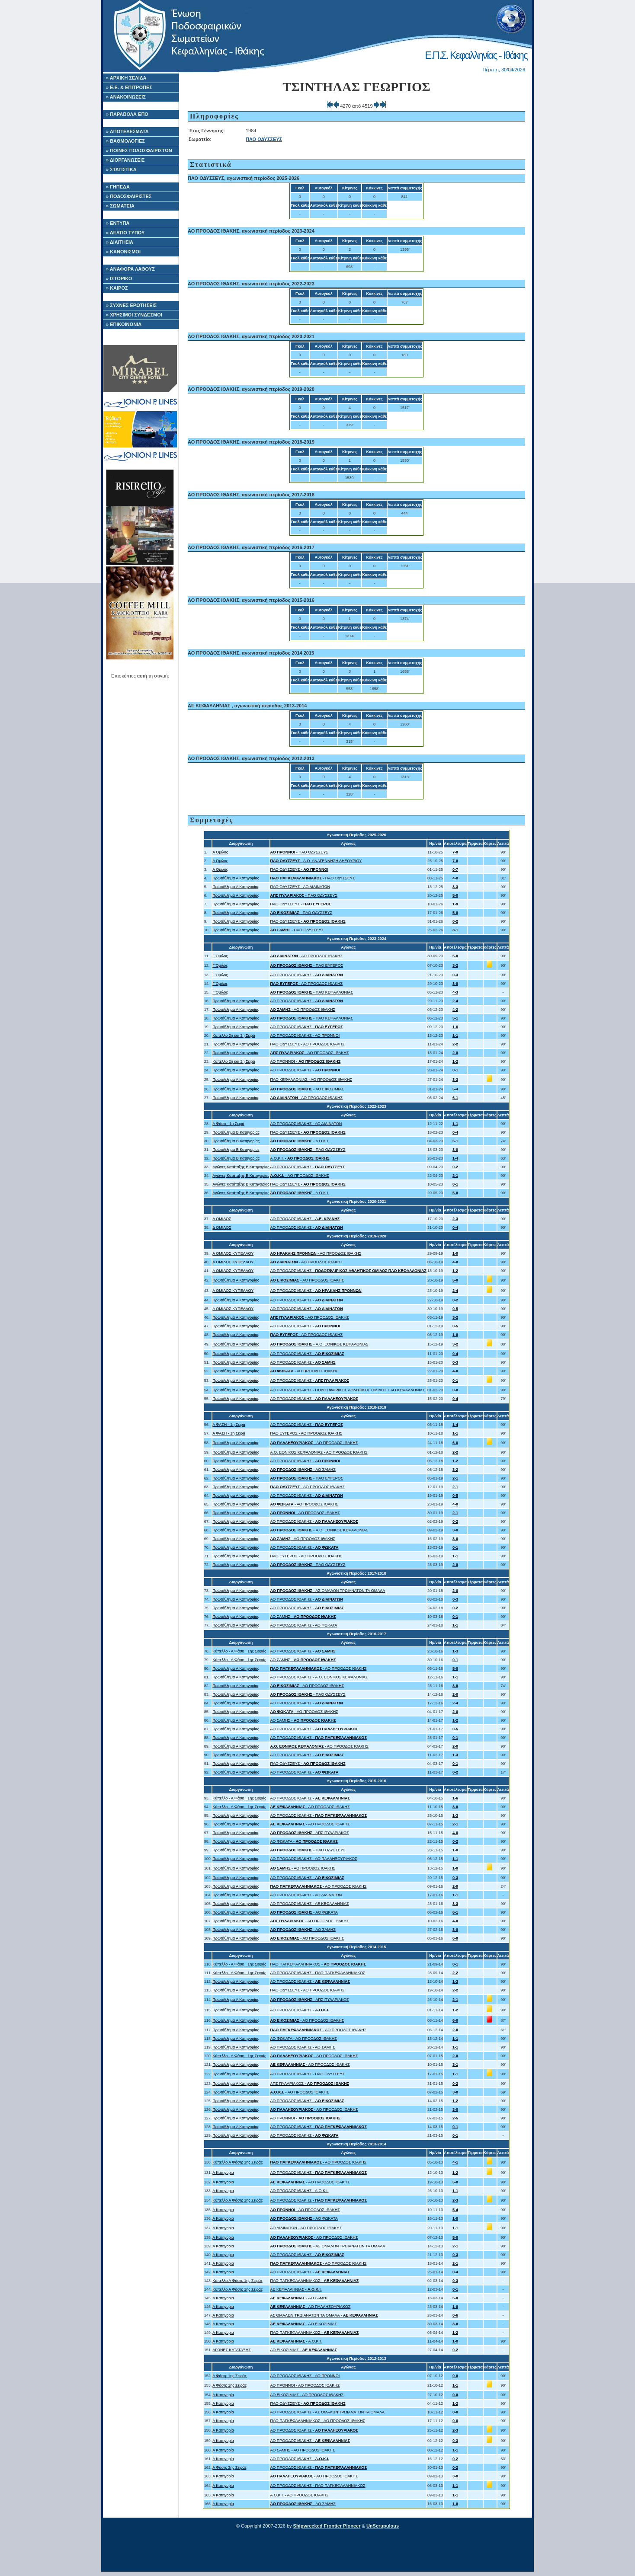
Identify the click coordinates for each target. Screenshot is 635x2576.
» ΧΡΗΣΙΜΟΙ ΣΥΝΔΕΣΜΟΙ (134, 314)
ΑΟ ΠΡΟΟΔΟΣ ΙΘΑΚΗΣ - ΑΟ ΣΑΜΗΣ (302, 2047)
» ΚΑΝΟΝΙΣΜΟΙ (123, 251)
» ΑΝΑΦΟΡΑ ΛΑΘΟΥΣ (130, 269)
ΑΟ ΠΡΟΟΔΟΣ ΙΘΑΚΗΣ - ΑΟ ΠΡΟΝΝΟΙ (305, 1035)
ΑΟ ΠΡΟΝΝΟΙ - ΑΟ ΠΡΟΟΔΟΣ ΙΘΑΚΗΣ (305, 2385)
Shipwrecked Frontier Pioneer (327, 2525)
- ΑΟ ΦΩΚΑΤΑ (304, 1912)
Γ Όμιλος (220, 956)
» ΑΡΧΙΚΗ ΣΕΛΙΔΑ (126, 77)
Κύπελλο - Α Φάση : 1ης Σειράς (239, 1651)
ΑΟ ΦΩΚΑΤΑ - (304, 1841)
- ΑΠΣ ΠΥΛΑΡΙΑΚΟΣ (309, 1833)
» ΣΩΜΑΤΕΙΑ (120, 205)
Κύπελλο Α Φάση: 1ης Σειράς (237, 2162)
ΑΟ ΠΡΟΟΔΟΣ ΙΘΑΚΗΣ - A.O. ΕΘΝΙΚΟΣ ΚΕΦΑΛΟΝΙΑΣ (319, 1677)
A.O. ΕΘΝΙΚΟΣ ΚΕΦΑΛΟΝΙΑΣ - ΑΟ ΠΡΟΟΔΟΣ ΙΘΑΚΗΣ (319, 1452)
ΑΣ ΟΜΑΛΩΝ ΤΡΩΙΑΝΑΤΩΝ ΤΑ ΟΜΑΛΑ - (324, 2315)
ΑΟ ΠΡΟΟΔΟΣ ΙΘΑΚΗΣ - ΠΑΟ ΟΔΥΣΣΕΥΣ (307, 2074)
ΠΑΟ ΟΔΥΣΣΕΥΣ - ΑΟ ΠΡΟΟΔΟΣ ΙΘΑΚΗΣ (307, 1044)
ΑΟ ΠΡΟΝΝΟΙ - (305, 1061)
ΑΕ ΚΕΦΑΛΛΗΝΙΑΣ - (296, 2289)
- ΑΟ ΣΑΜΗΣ (303, 1469)
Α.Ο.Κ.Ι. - (300, 1158)
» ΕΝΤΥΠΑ (117, 223)
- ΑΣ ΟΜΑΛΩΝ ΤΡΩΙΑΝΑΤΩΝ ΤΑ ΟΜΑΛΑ (327, 1590)
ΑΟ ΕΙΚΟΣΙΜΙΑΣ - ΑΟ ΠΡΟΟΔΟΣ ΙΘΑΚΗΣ (307, 2395)
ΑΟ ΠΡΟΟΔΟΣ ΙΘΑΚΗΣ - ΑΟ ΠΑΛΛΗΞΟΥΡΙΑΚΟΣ (313, 1859)
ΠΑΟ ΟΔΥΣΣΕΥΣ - (299, 869)
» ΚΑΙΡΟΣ (117, 288)
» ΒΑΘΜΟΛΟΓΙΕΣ (125, 141)
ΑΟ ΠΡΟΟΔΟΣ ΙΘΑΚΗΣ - (306, 975)
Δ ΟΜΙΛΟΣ (221, 1219)
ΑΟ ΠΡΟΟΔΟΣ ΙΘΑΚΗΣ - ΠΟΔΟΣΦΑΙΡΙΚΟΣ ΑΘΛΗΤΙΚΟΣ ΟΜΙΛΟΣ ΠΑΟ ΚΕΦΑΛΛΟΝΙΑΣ (347, 1390)
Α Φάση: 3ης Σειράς (229, 2467)
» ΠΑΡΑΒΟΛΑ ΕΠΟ (127, 114)
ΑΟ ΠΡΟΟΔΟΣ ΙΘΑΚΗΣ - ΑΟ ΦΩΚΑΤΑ (303, 1625)
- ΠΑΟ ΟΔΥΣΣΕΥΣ (299, 852)
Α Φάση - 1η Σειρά (228, 1124)
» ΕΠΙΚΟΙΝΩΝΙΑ (123, 324)
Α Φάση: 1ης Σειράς (229, 2376)
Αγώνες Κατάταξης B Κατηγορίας (240, 1167)
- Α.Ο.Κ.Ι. (299, 1141)
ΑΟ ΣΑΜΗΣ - (303, 1616)
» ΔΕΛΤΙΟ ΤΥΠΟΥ (125, 232)
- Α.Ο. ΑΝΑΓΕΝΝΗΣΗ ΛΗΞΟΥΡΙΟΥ (316, 861)
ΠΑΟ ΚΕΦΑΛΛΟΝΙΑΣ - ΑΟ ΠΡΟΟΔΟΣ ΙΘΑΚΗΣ (311, 1079)
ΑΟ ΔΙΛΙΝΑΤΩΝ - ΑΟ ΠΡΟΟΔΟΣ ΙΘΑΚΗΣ (306, 2228)
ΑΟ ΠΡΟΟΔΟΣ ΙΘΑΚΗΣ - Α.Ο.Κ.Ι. (299, 2191)
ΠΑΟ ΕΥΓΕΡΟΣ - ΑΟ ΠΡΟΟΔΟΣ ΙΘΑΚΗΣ (306, 1433)
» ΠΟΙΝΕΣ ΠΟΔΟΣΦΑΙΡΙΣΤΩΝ (139, 150)
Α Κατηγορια (223, 2172)
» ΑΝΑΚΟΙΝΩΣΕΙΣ (126, 96)
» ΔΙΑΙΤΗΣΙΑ (119, 242)
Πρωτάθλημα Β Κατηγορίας (236, 1132)
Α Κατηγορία (223, 2395)
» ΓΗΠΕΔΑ (118, 186)
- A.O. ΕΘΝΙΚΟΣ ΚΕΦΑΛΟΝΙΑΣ (319, 1344)
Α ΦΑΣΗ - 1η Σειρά (228, 1424)
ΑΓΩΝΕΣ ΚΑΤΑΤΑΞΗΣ (231, 2350)
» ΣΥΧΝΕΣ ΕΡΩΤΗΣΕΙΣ (131, 305)
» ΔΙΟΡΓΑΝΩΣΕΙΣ (125, 160)
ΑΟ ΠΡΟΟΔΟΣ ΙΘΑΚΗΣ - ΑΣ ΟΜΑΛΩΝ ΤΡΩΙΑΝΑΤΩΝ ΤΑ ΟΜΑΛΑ (327, 2412)
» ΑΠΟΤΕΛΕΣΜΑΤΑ (127, 131)
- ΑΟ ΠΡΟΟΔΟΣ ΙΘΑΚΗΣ (306, 956)
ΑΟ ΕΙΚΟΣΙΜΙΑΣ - (303, 2350)
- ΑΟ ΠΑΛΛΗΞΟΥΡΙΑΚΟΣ (310, 2306)
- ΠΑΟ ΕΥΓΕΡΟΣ (306, 965)
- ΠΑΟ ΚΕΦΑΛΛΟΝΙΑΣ (311, 992)
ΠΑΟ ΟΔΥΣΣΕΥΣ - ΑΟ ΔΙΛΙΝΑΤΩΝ (300, 887)
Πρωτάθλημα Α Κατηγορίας (235, 878)
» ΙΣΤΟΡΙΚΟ (119, 278)
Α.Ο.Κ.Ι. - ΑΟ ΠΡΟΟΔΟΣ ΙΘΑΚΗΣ (299, 2495)
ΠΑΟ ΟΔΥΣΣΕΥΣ (264, 139)
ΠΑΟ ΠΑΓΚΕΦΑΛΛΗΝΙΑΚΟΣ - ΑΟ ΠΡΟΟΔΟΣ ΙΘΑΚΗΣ (317, 2421)
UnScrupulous (382, 2525)
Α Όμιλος (220, 852)
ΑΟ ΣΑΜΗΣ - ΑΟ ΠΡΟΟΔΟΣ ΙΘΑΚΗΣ (302, 2450)
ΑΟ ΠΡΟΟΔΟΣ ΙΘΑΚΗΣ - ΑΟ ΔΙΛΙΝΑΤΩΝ (306, 1124)
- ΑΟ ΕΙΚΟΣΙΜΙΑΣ (307, 1089)
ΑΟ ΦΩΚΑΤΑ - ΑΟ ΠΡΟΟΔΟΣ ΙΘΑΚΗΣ (303, 2038)
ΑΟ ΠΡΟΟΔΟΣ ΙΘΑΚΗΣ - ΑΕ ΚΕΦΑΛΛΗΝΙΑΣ (309, 1904)
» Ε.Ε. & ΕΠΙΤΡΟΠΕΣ (129, 87)
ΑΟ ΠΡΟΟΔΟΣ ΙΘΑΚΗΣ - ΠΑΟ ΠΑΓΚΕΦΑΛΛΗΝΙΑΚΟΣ (318, 1973)
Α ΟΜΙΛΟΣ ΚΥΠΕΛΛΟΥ (232, 1253)
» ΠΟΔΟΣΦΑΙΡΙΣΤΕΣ (129, 196)
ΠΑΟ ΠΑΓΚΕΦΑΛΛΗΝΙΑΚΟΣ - (318, 1964)
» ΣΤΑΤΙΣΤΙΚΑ (121, 169)
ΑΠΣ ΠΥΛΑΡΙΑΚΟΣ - (310, 2083)
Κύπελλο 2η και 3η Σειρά (233, 1035)
